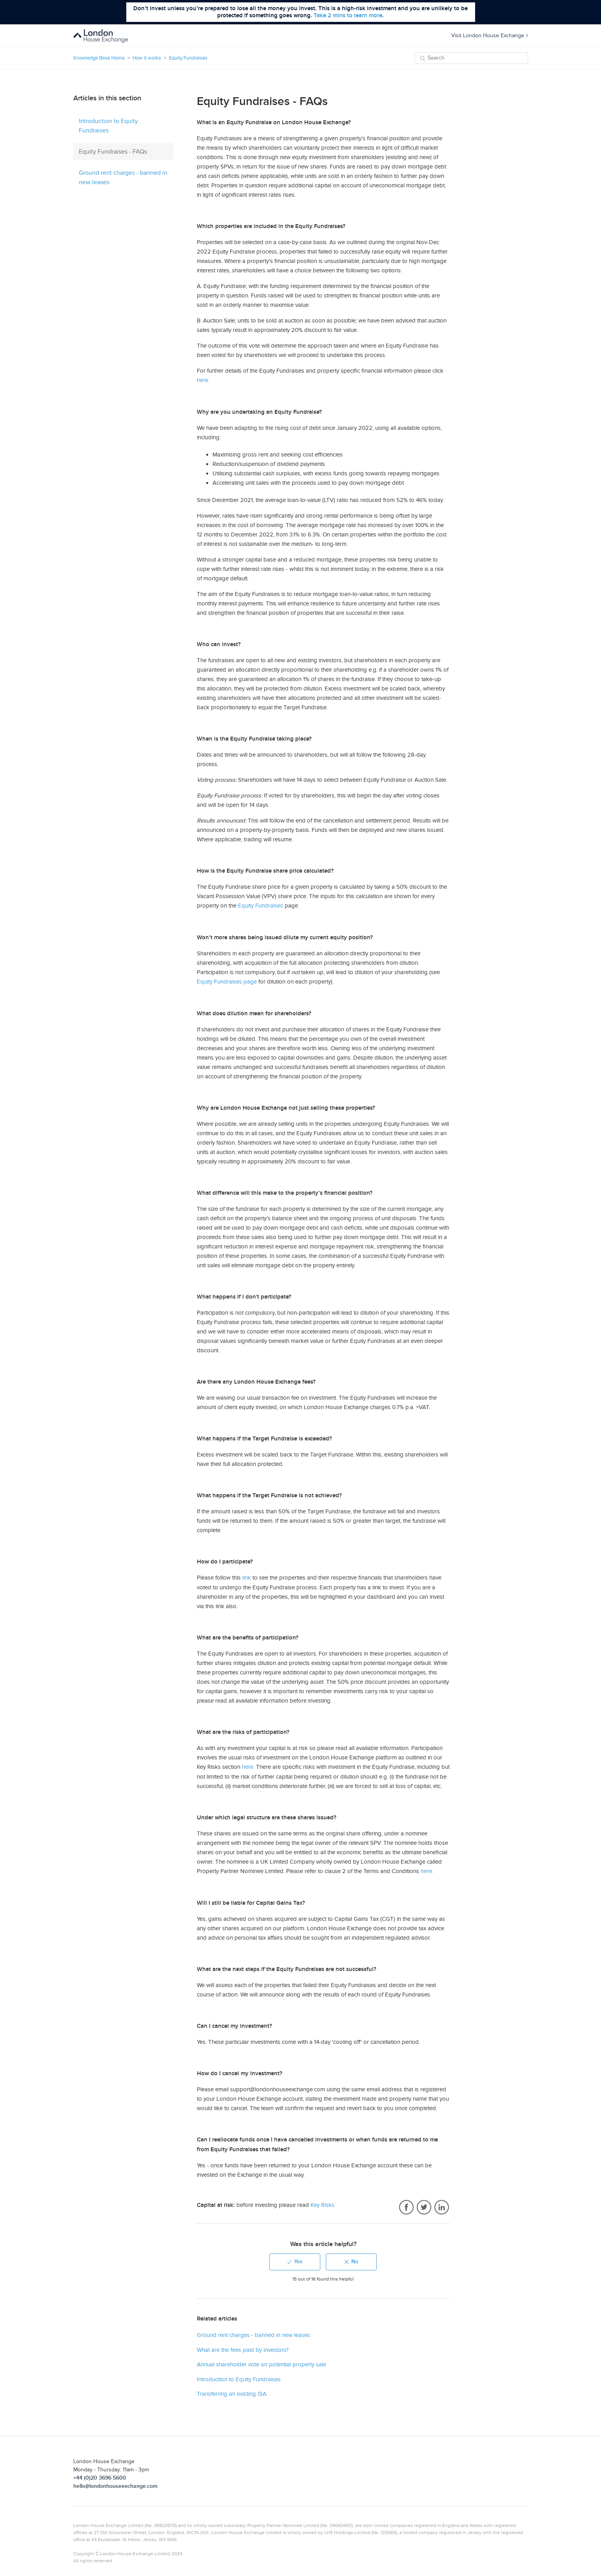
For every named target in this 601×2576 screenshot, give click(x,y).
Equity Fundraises (188, 58)
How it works (147, 58)
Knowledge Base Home (99, 58)
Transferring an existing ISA (232, 2393)
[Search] (471, 58)
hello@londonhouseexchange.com (115, 2486)
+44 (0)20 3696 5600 (99, 2478)
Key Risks (322, 2204)
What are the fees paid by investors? (243, 2349)
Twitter (424, 2208)
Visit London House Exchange (489, 35)
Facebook (406, 2208)
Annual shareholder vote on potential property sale (261, 2364)
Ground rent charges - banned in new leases (123, 177)
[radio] (294, 2262)
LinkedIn (442, 2208)
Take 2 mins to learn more (348, 15)
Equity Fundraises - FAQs (113, 152)
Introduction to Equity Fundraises (108, 125)
